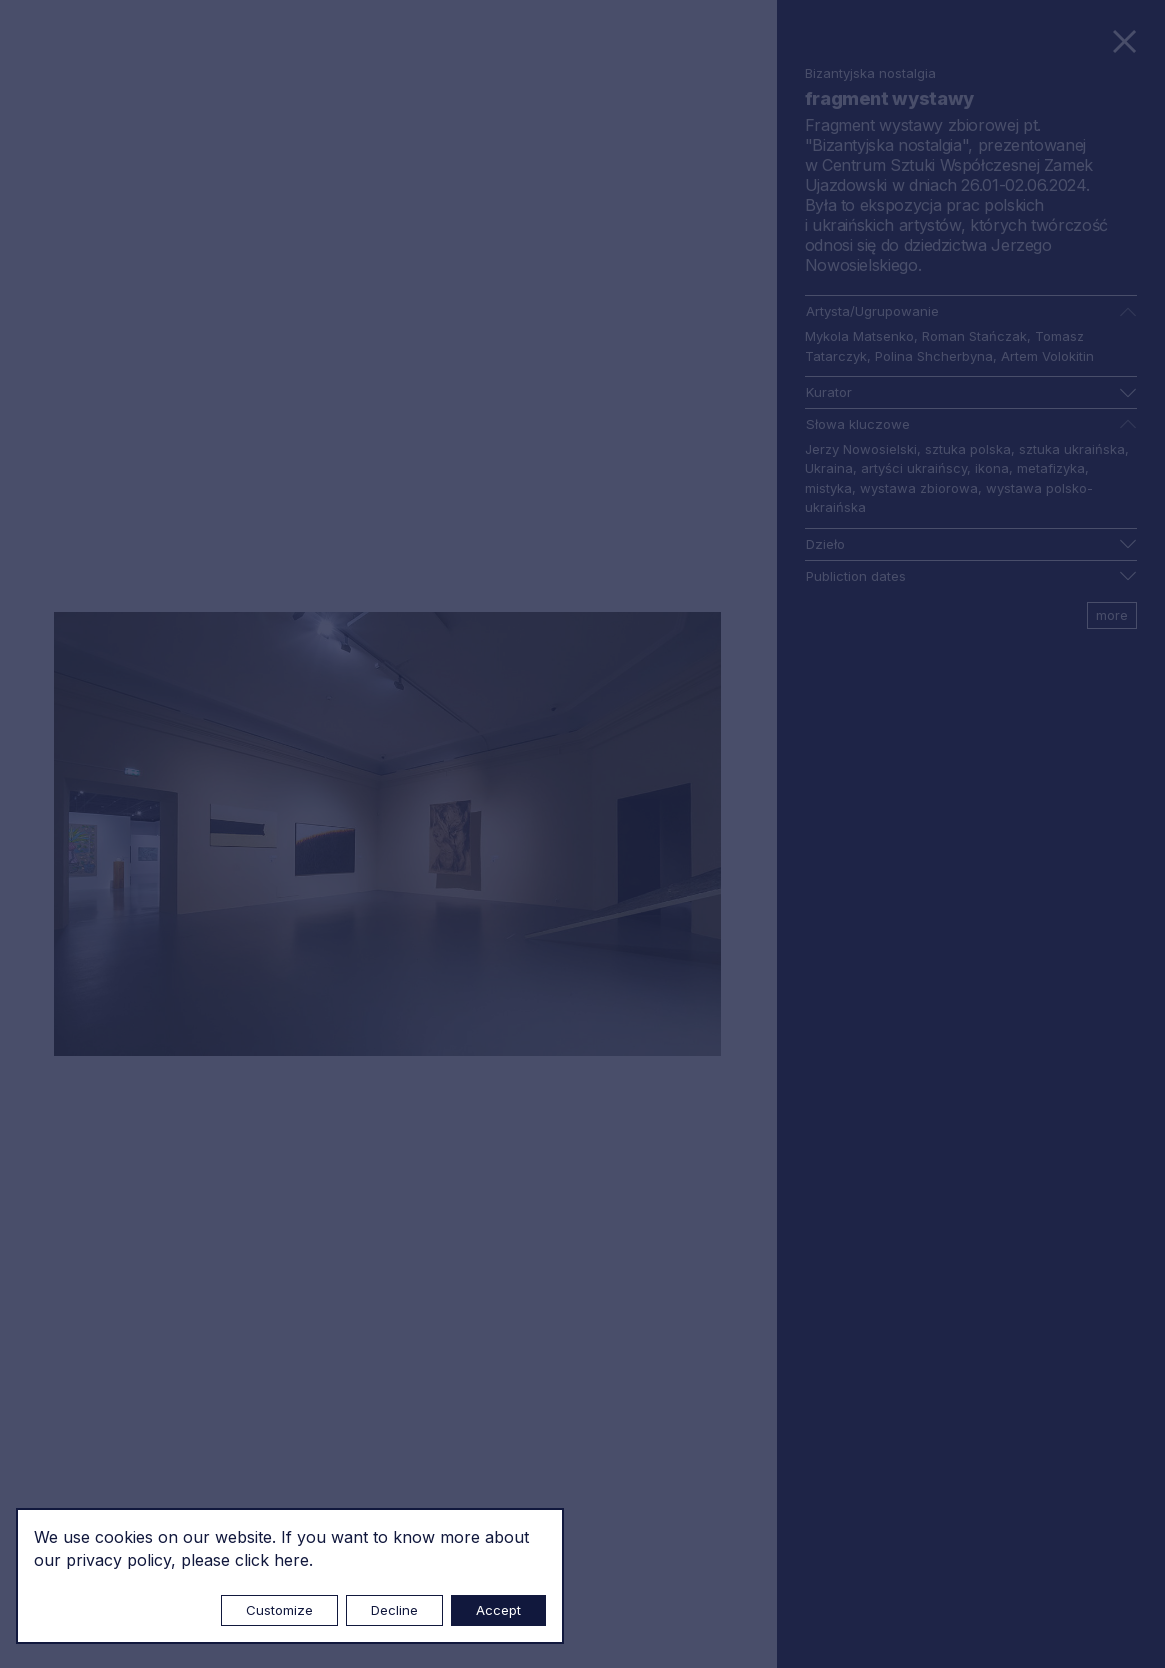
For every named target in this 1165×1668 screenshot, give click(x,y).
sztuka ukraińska (1072, 449)
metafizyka (1051, 468)
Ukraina (829, 468)
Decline (394, 1610)
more (1112, 615)
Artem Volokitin (1047, 356)
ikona (992, 468)
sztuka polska (968, 449)
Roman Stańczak (974, 336)
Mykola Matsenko (859, 336)
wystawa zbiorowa (919, 488)
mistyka (828, 488)
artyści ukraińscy (914, 468)
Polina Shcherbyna (934, 356)
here (291, 1560)
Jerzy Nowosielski (861, 449)
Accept (498, 1610)
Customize (279, 1610)
